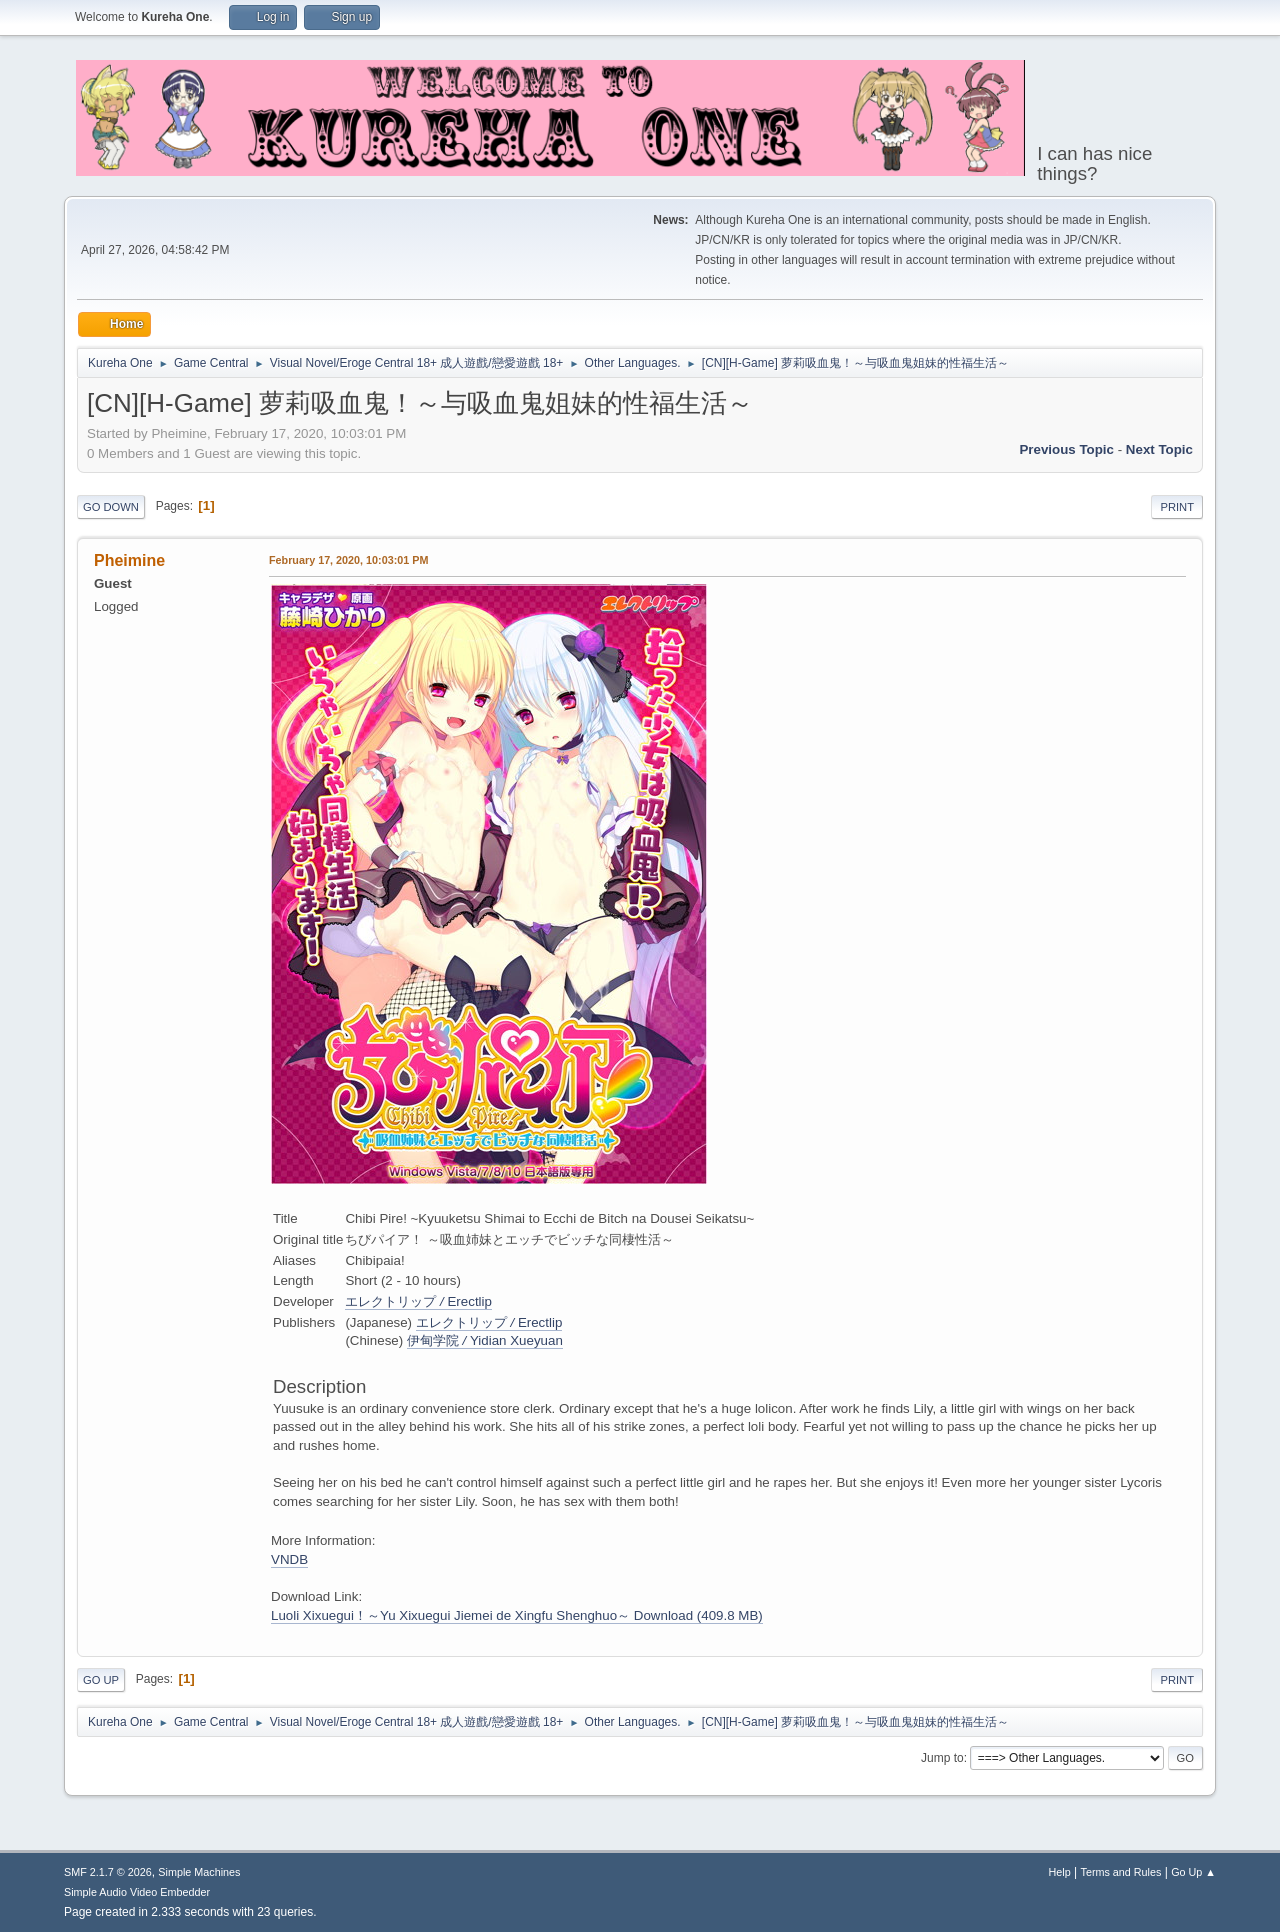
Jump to (942, 1758)
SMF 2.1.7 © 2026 (108, 1872)
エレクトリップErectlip (418, 1301)
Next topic (1159, 449)
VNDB (289, 1559)
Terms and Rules (1121, 1872)
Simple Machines (199, 1872)
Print (1177, 507)
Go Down (111, 507)
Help (1060, 1872)
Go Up (101, 1680)
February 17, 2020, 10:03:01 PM (348, 560)
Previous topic (1066, 449)
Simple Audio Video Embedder (137, 1892)
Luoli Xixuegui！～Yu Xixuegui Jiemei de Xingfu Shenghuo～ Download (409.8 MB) (517, 1615)
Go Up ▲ (1193, 1872)
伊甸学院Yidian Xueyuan (485, 1340)
